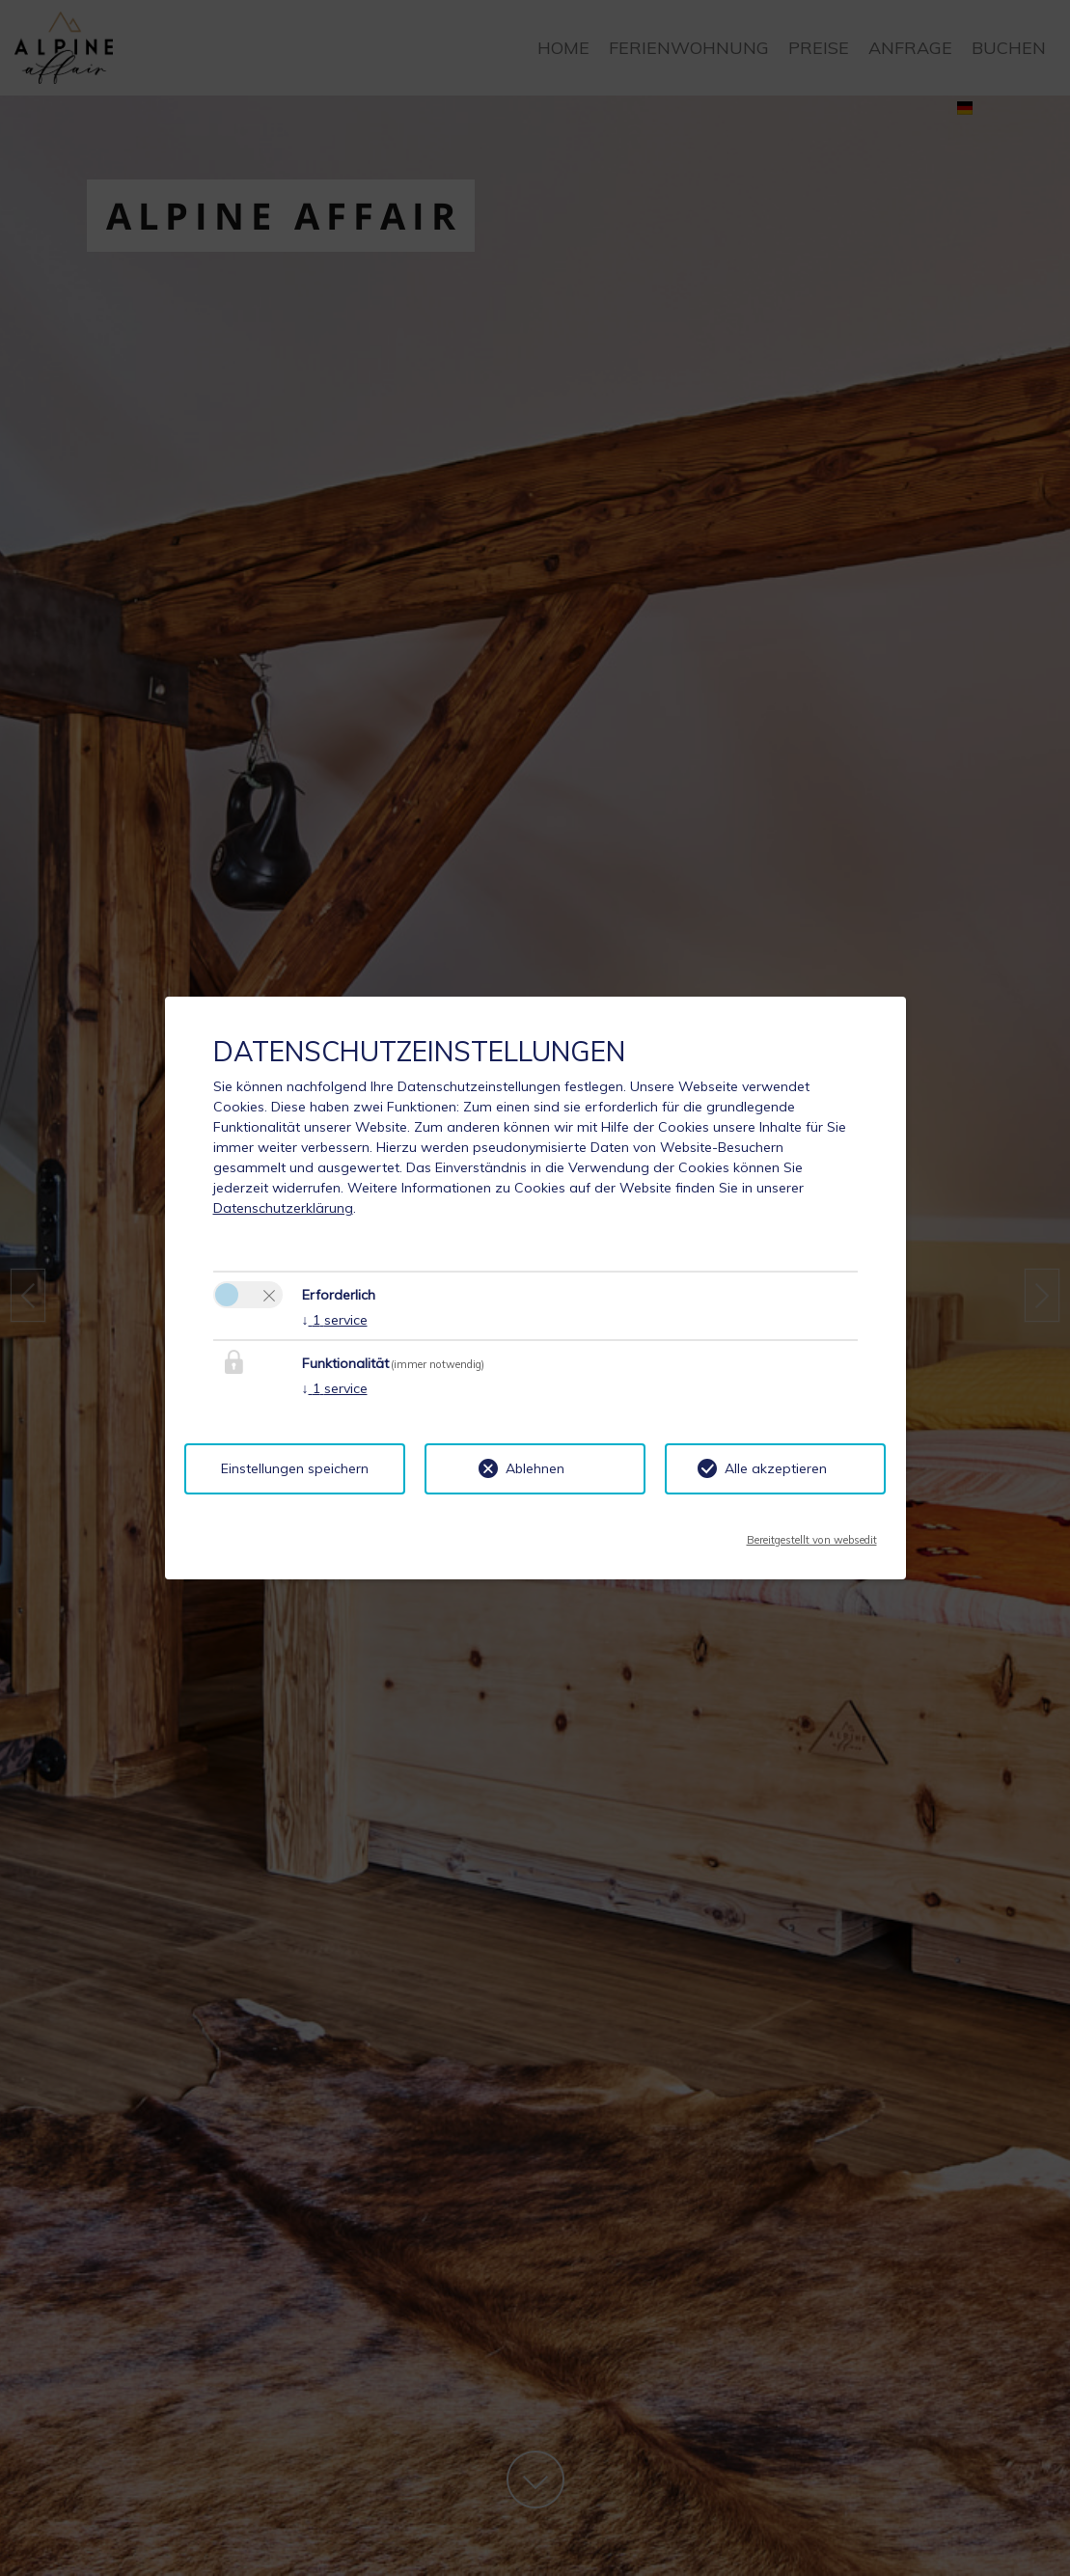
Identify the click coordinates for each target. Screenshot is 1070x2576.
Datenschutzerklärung (283, 1208)
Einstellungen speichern (295, 1468)
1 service (335, 1320)
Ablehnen (535, 1468)
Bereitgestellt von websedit (812, 1534)
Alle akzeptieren (776, 1468)
